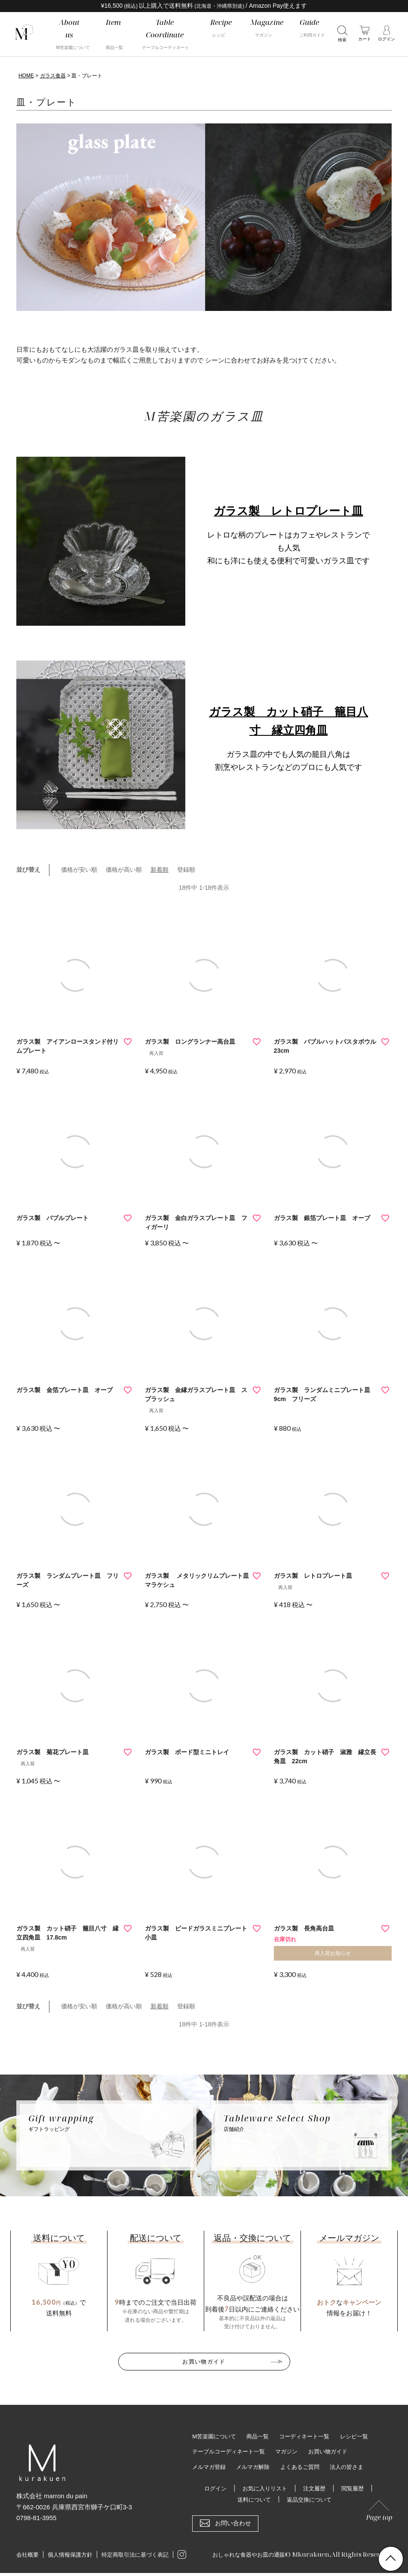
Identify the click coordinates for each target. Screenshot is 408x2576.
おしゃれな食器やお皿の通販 (243, 2552)
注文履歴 (316, 2487)
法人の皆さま (356, 2465)
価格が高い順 (124, 869)
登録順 (186, 869)
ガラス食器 (53, 76)
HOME (26, 76)
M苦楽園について (215, 2434)
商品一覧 (262, 2434)
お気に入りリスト (264, 2487)
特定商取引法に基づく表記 (135, 2554)
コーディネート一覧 (311, 2434)
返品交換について (310, 2497)
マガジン (293, 2449)
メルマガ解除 (257, 2465)
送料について (252, 2497)
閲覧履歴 (356, 2487)
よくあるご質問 (306, 2465)
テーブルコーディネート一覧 (231, 2449)
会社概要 (27, 2554)
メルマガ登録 (210, 2465)
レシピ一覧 (364, 2434)
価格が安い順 (79, 869)
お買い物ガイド (203, 2359)
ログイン (212, 2487)
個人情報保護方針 (70, 2554)
